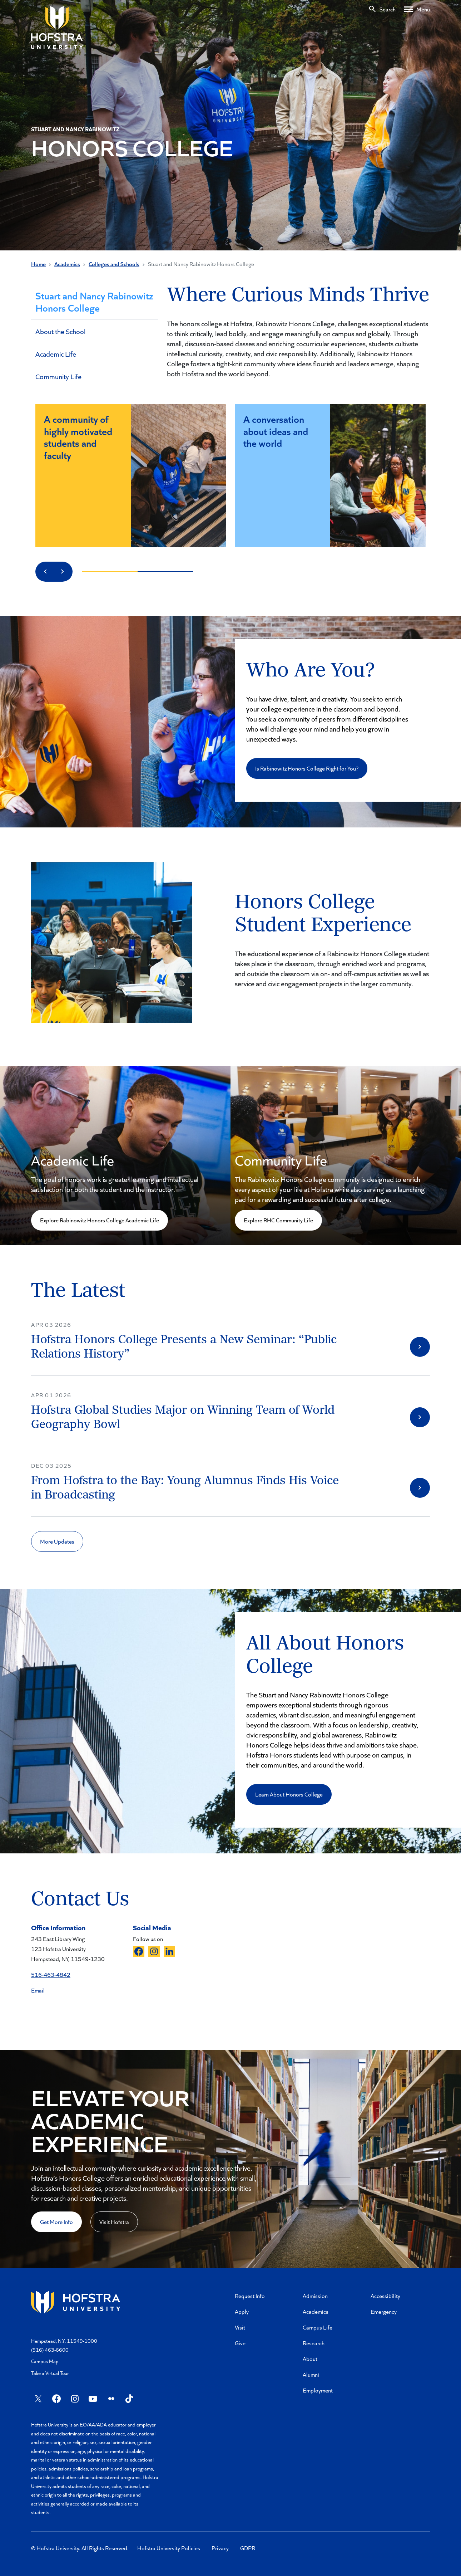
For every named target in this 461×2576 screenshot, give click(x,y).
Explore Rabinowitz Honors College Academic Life (99, 1220)
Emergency (384, 2311)
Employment (318, 2390)
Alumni (311, 2374)
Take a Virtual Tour (50, 2373)
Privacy (220, 2548)
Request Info (250, 2295)
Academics (67, 264)
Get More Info (56, 2221)
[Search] (382, 9)
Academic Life (55, 353)
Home (38, 264)
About (310, 2358)
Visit (240, 2327)
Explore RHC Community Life (278, 1220)
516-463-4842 (50, 1974)
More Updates (57, 1541)
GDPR (247, 2548)
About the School (60, 331)
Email (38, 1990)
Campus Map (45, 2361)
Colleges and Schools (114, 264)
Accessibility (385, 2295)
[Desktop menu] (417, 9)
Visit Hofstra (114, 2221)
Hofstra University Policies (168, 2548)
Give (240, 2343)
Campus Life (317, 2327)
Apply (242, 2311)
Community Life (58, 376)
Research (313, 2343)
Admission (315, 2295)
